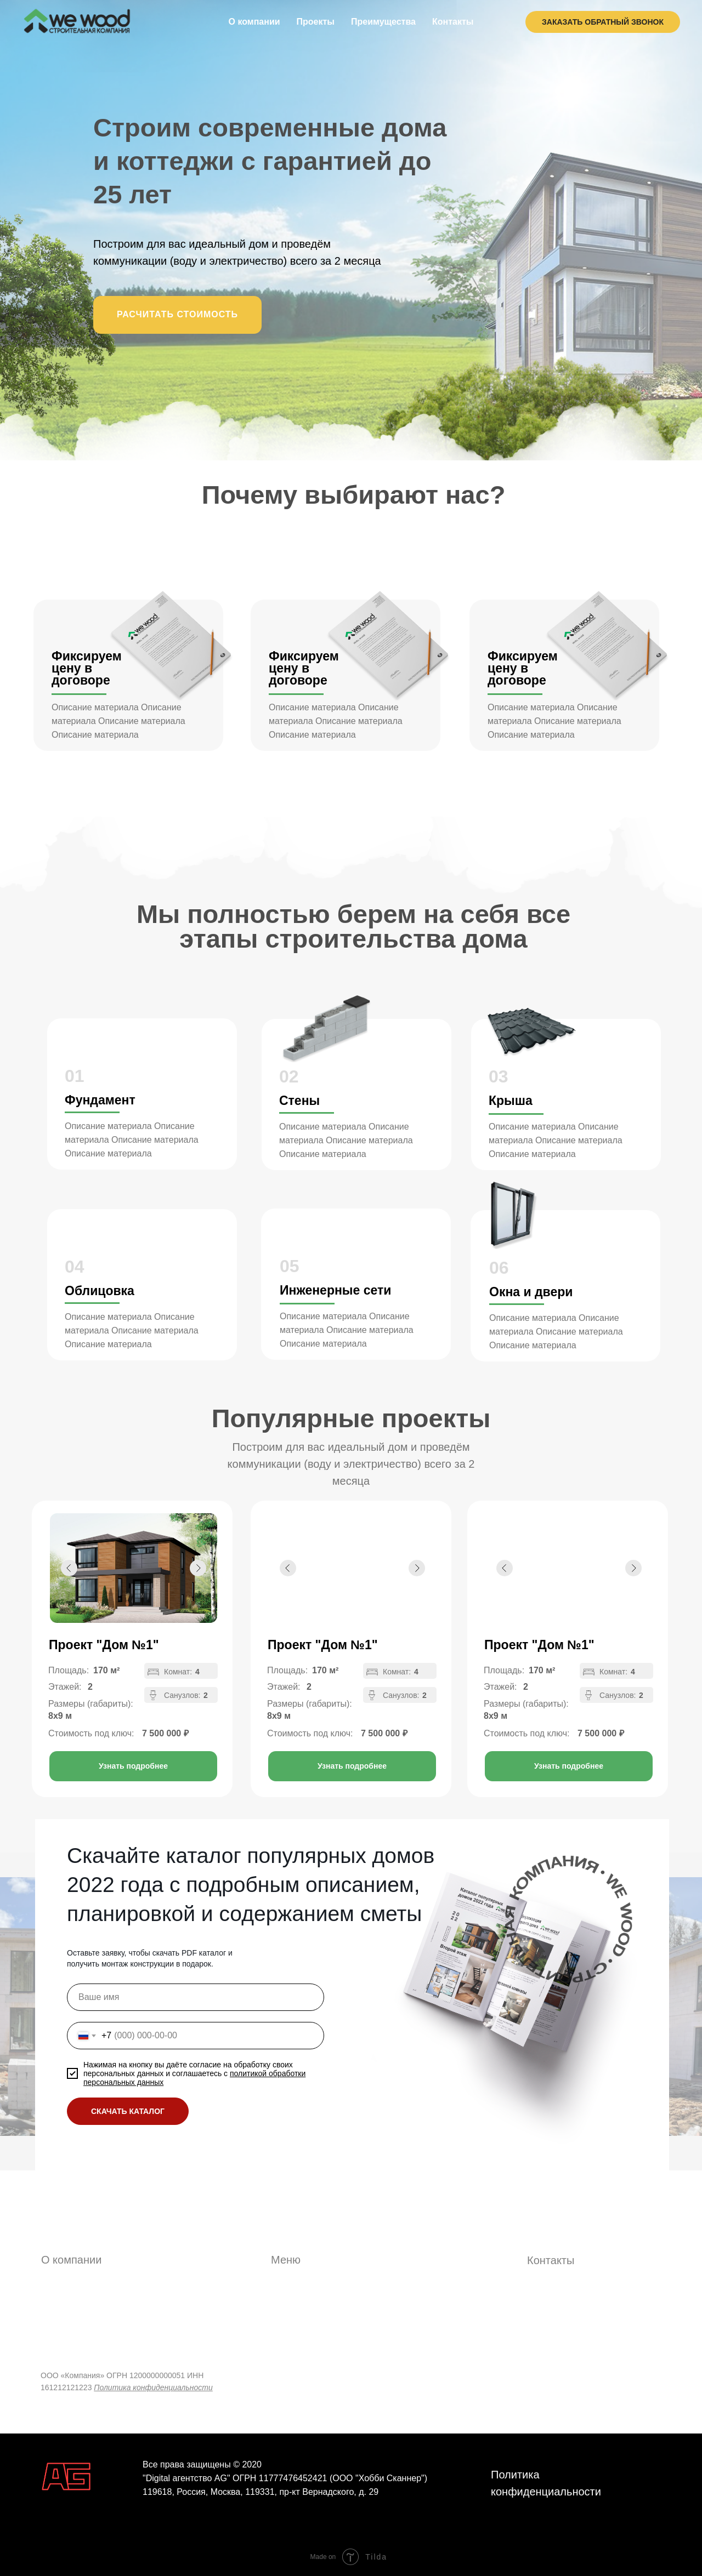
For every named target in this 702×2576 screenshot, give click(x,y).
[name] (195, 1997)
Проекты (316, 21)
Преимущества (383, 21)
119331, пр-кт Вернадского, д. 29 (311, 2492)
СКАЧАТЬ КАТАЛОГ (128, 2111)
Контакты (452, 21)
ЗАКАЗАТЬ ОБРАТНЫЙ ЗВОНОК (603, 22)
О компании (254, 21)
